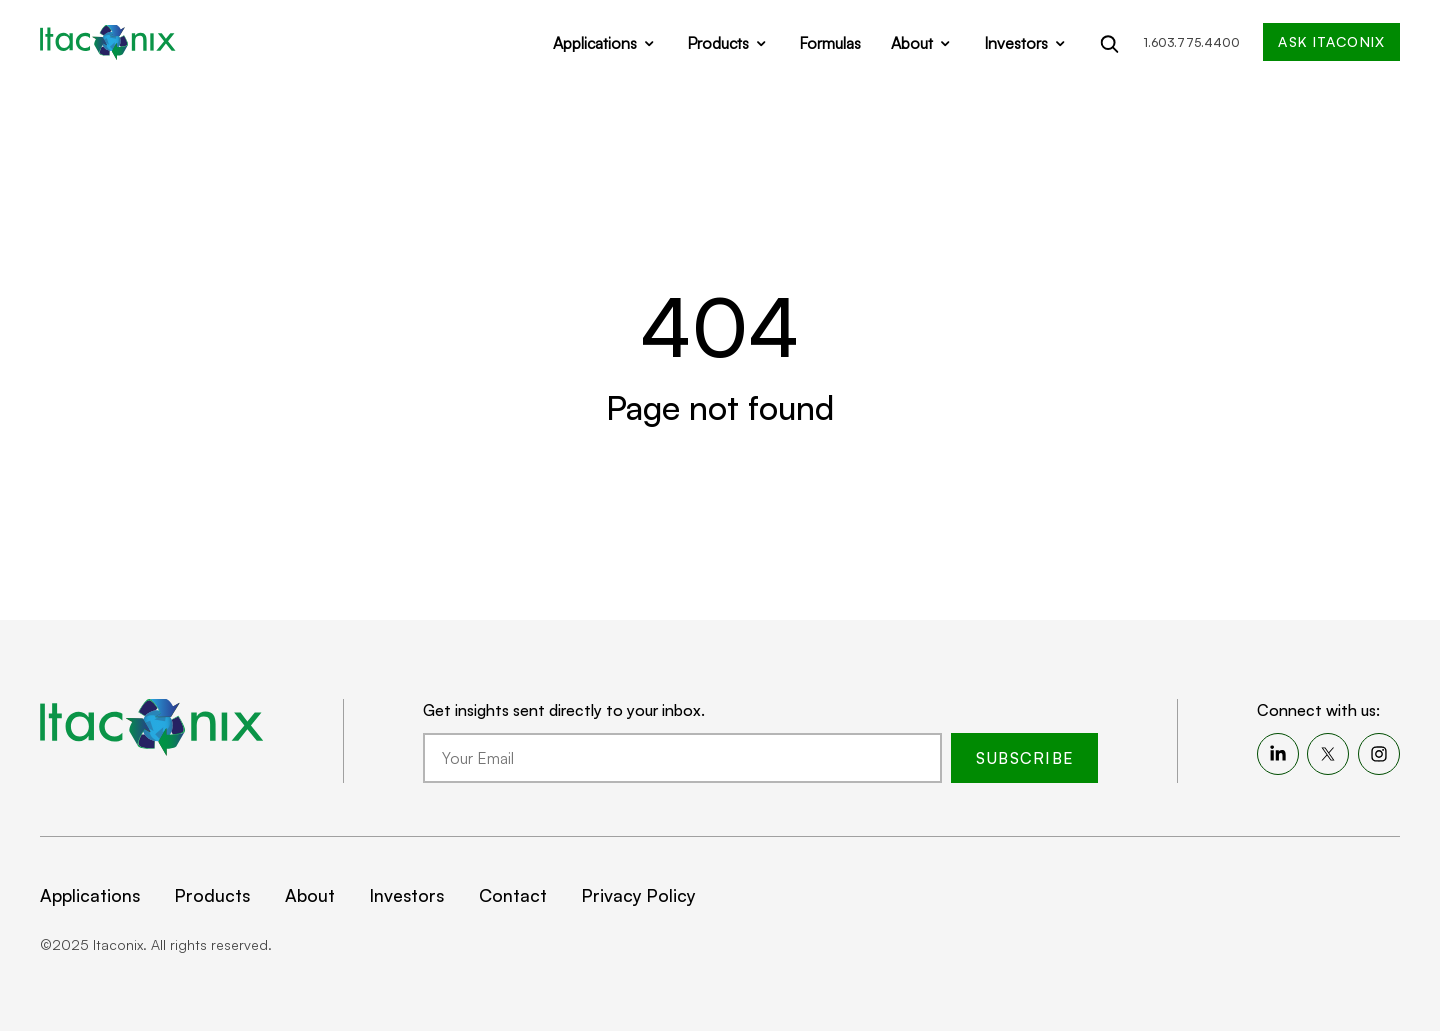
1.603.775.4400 (1192, 42)
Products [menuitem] (212, 895)
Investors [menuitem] (407, 895)
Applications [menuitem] (90, 895)
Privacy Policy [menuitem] (639, 895)
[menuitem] (1278, 754)
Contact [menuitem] (513, 895)
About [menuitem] (310, 895)
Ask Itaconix (1331, 41)
